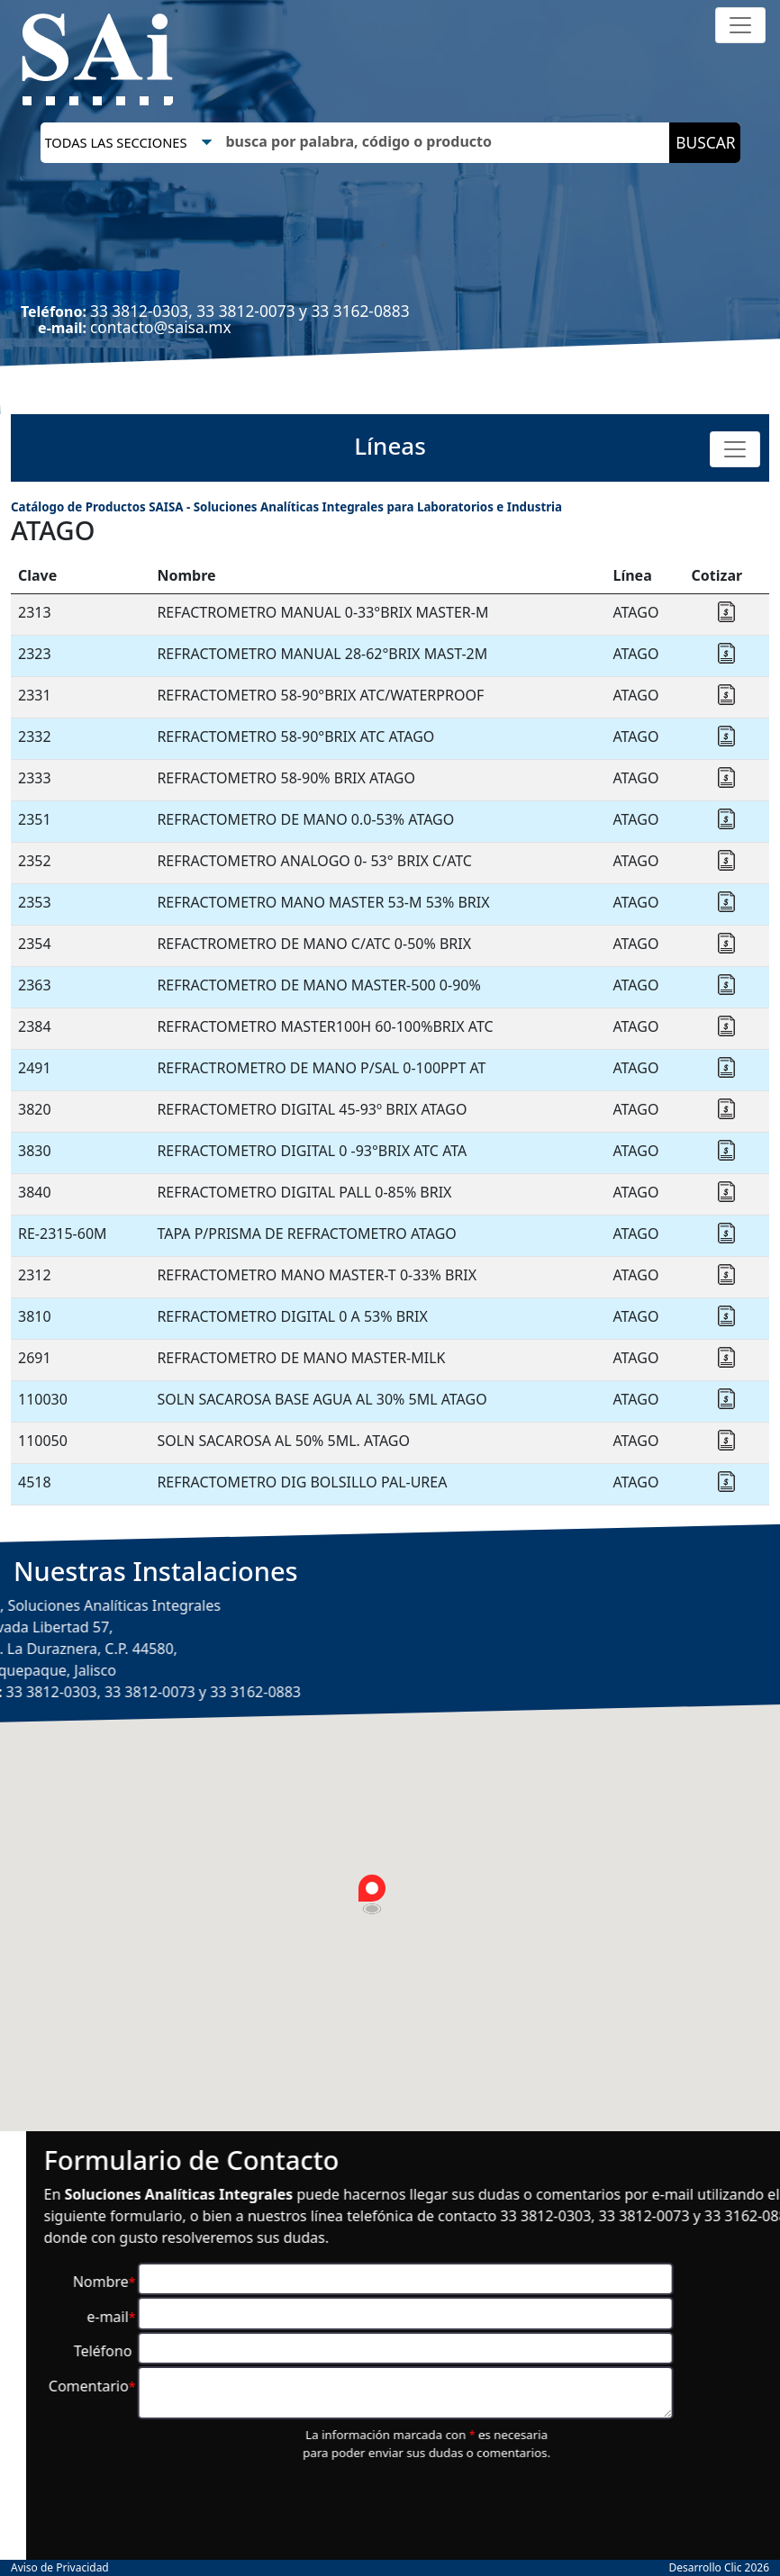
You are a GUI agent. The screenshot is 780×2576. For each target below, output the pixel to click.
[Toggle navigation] (740, 25)
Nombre (512, 2281)
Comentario (500, 2386)
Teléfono (513, 2351)
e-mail (519, 2317)
